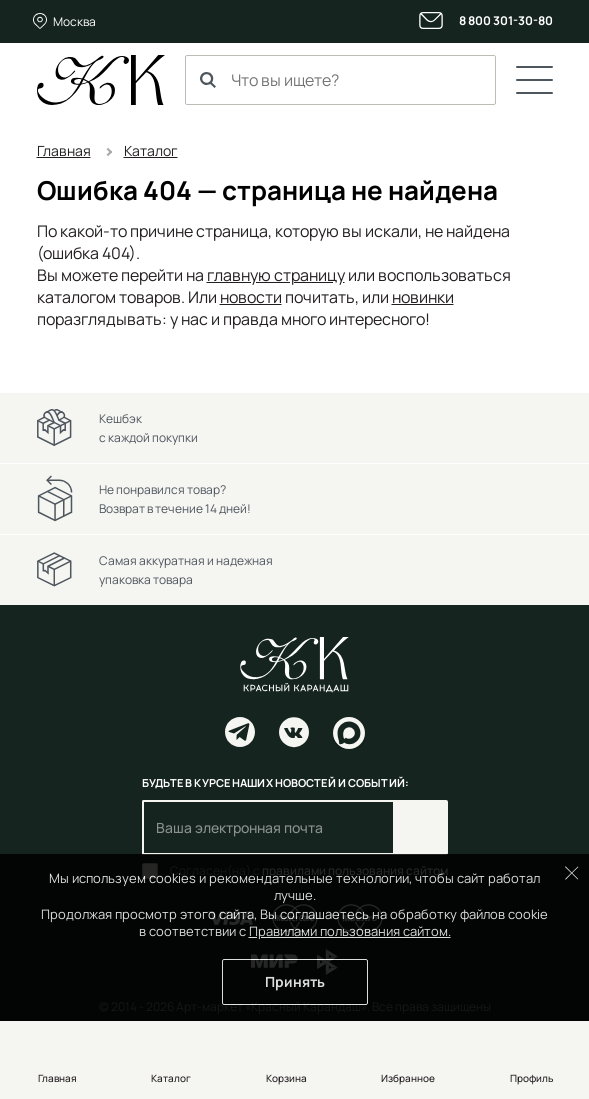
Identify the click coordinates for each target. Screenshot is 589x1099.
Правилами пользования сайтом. (350, 931)
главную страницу (276, 275)
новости (251, 297)
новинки (423, 297)
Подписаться (420, 827)
